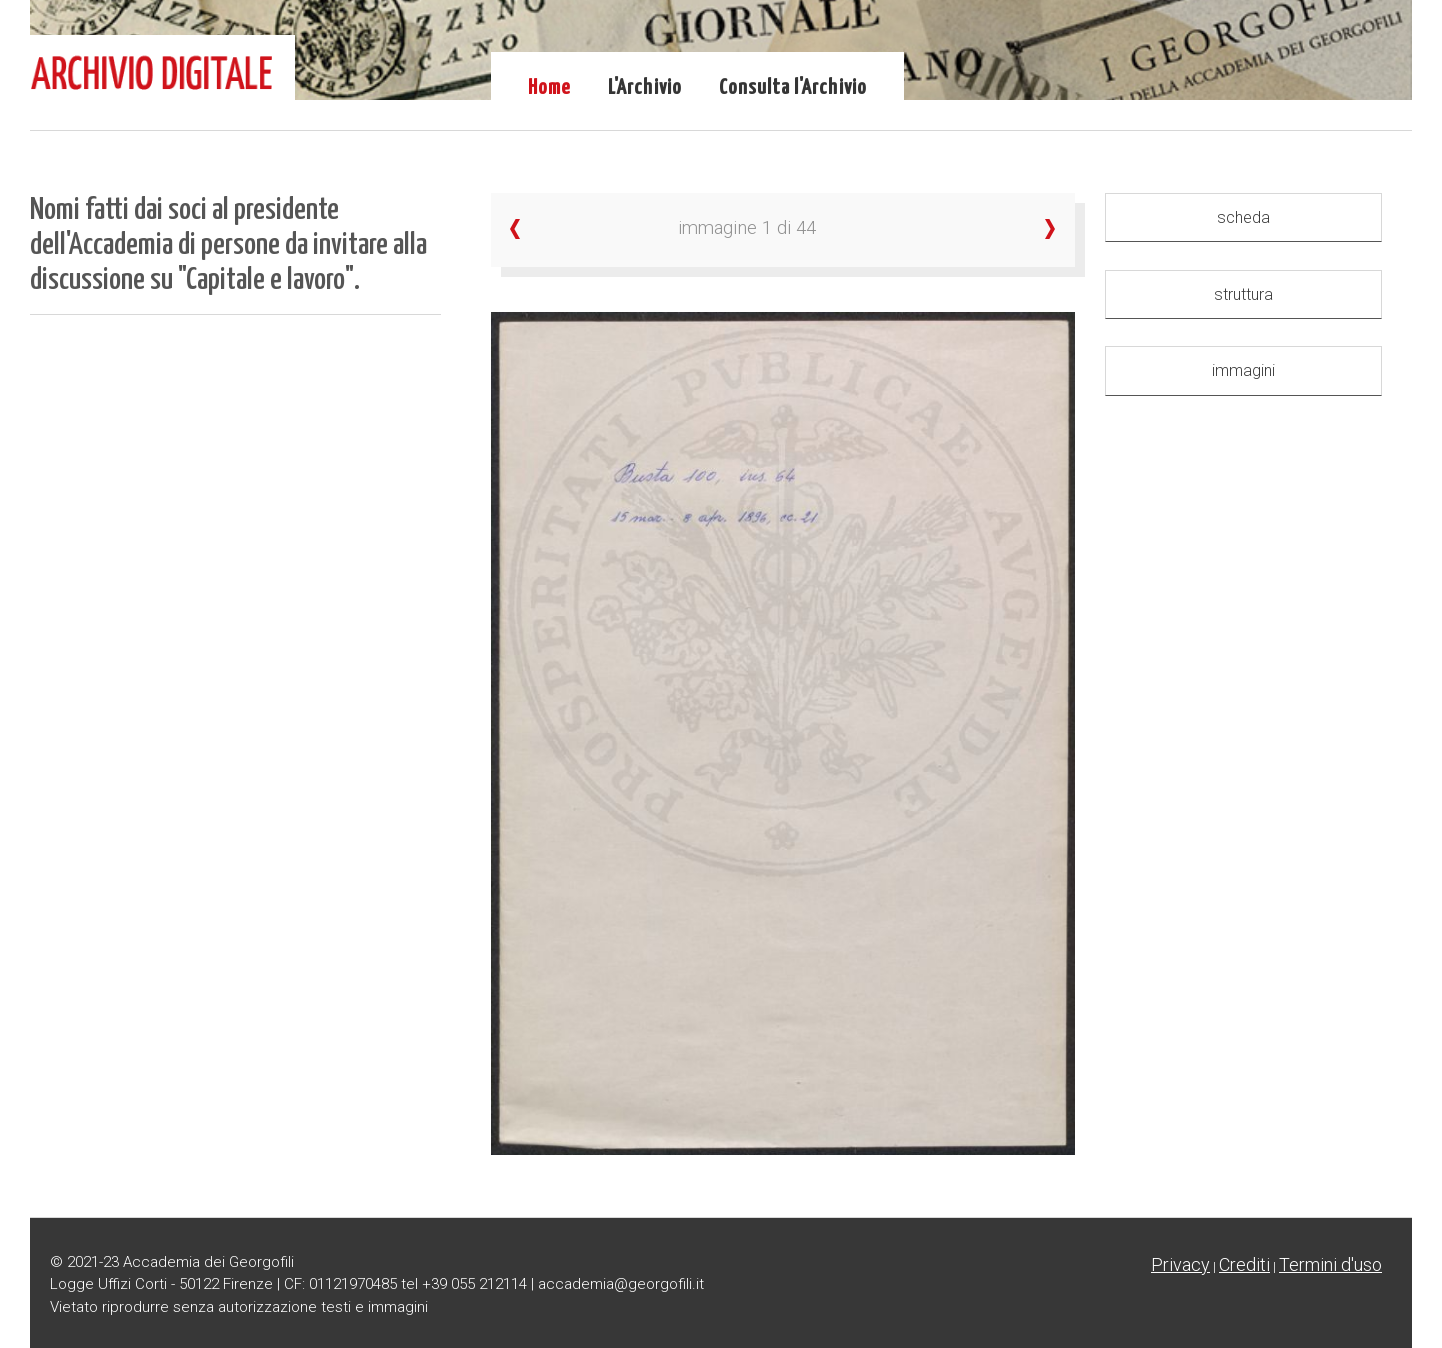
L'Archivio (645, 88)
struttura (1243, 294)
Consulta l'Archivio (793, 88)
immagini (1243, 370)
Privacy (1180, 1264)
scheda (1243, 217)
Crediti (1244, 1264)
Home (549, 88)
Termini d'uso (1330, 1264)
